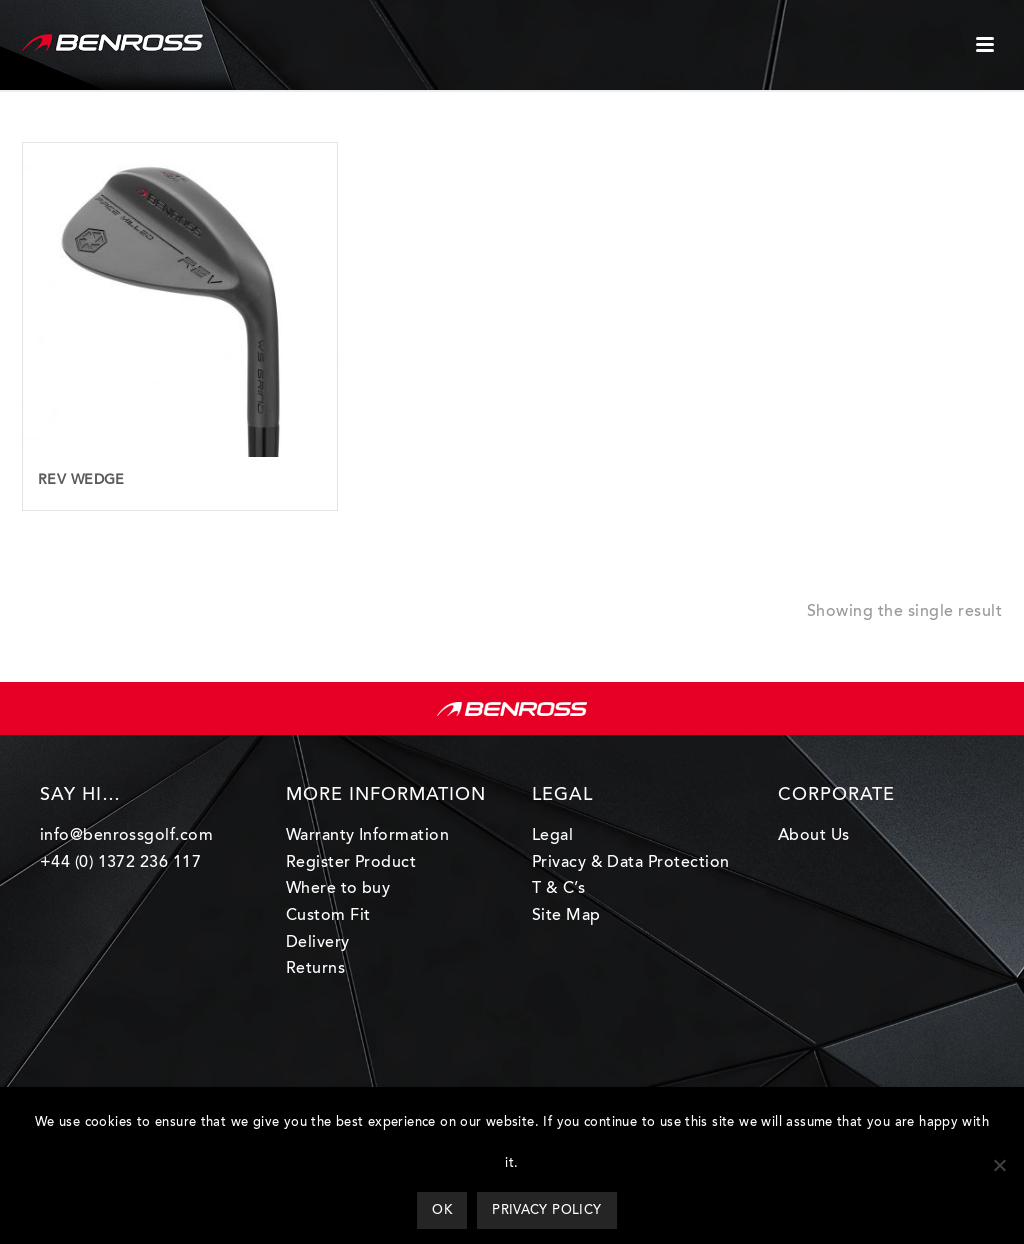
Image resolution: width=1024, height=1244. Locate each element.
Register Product (351, 863)
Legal (552, 836)
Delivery (318, 943)
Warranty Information (368, 836)
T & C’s (558, 889)
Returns (315, 969)
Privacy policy (546, 1210)
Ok (442, 1210)
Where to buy (338, 889)
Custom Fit (328, 916)
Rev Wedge (81, 481)
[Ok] (999, 1165)
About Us (814, 836)
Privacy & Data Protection (631, 863)
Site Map (566, 916)
